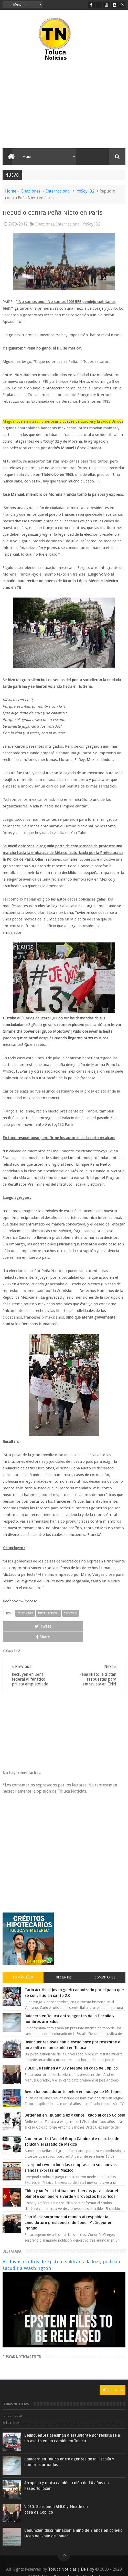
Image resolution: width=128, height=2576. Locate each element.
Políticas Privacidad (55, 2566)
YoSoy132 (85, 191)
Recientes (64, 1967)
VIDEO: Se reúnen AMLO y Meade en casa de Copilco (71, 2057)
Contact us (112, 2379)
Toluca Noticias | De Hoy (71, 2558)
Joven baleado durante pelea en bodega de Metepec (73, 2081)
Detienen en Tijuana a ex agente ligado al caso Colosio (75, 2104)
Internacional (58, 191)
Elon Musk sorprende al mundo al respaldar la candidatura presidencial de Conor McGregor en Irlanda (68, 2212)
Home (10, 191)
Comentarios (104, 1967)
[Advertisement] (46, 105)
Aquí (95, 2566)
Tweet (14, 1626)
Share (39, 1626)
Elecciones (30, 191)
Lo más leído (23, 1967)
